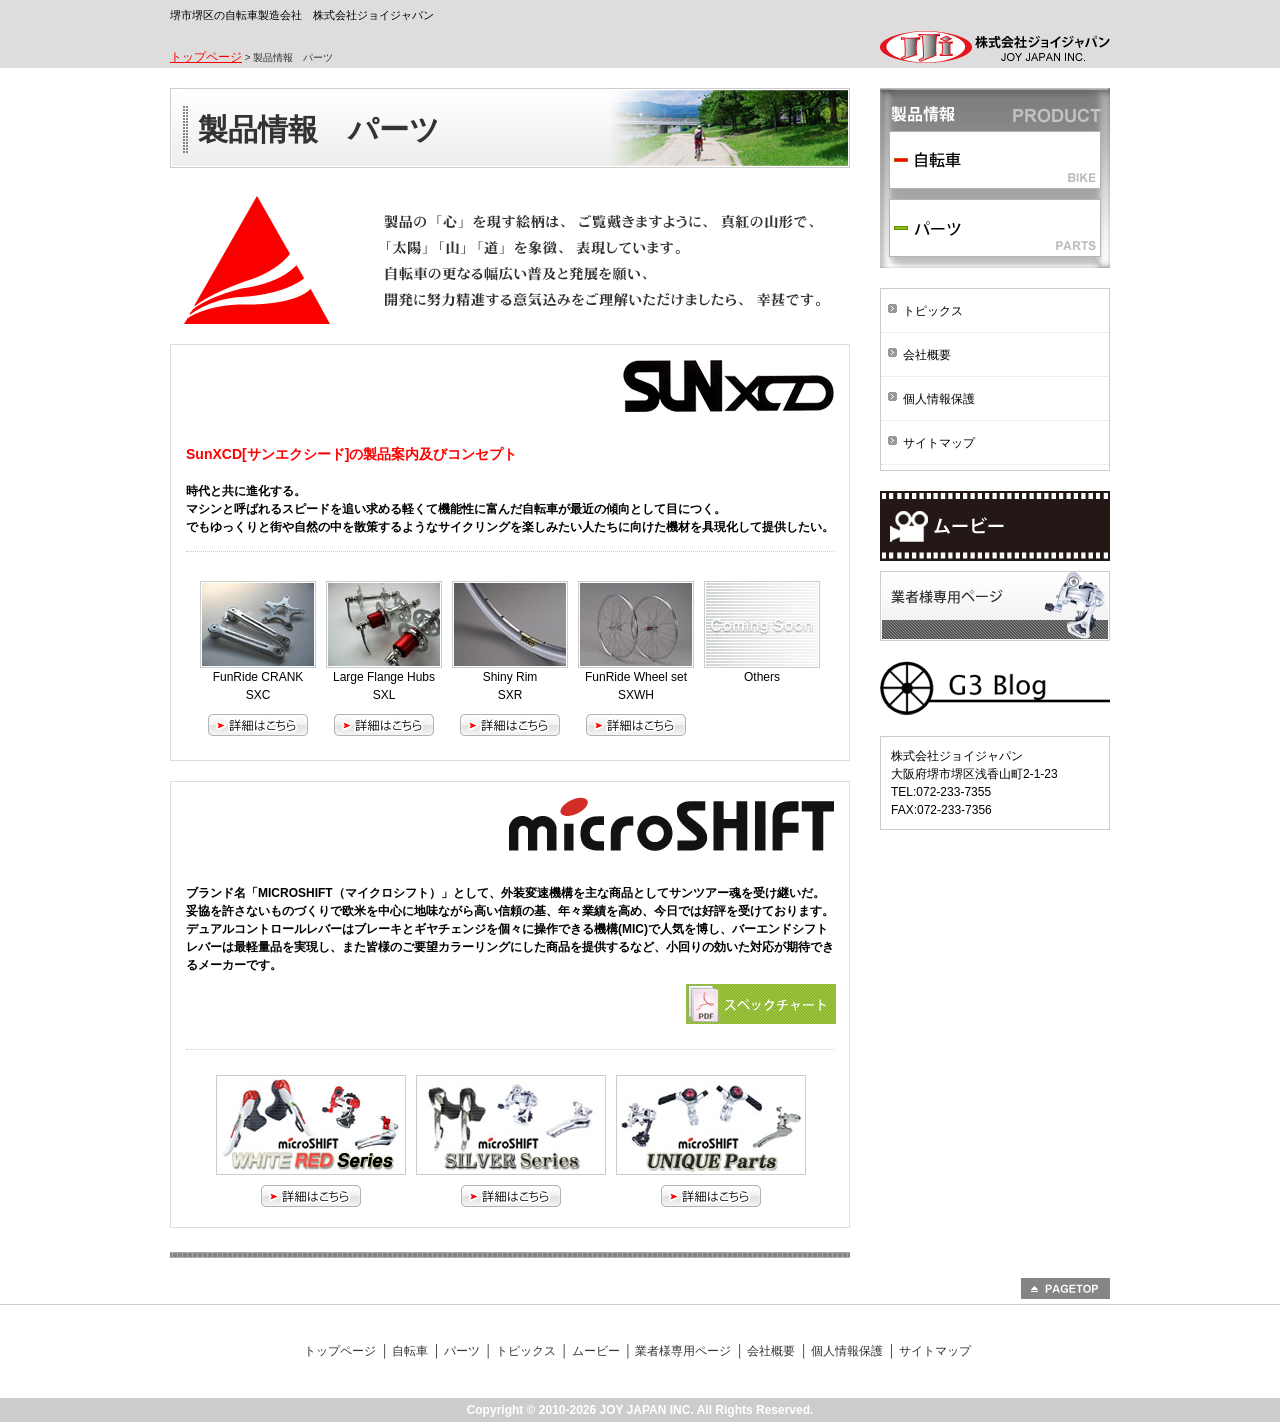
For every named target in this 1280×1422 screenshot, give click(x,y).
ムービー (995, 526)
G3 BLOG (995, 688)
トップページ (206, 57)
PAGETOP (1065, 1288)
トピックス (933, 311)
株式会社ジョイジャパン (995, 49)
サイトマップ (939, 443)
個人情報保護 (939, 399)
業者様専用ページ (995, 606)
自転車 (995, 160)
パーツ (995, 228)
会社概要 (927, 355)
